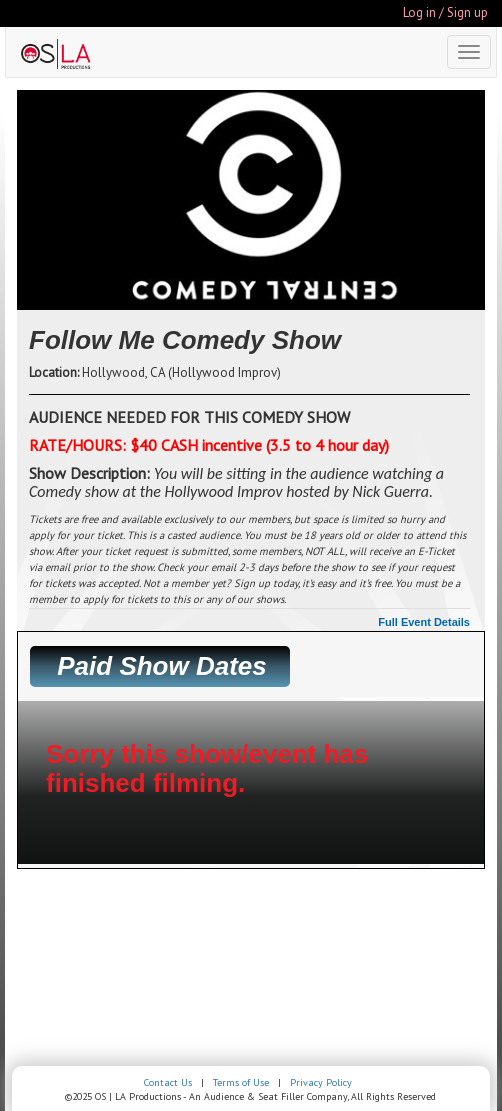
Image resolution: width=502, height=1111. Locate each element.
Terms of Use (241, 1082)
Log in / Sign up (445, 12)
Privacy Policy (321, 1082)
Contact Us (168, 1082)
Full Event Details (424, 622)
